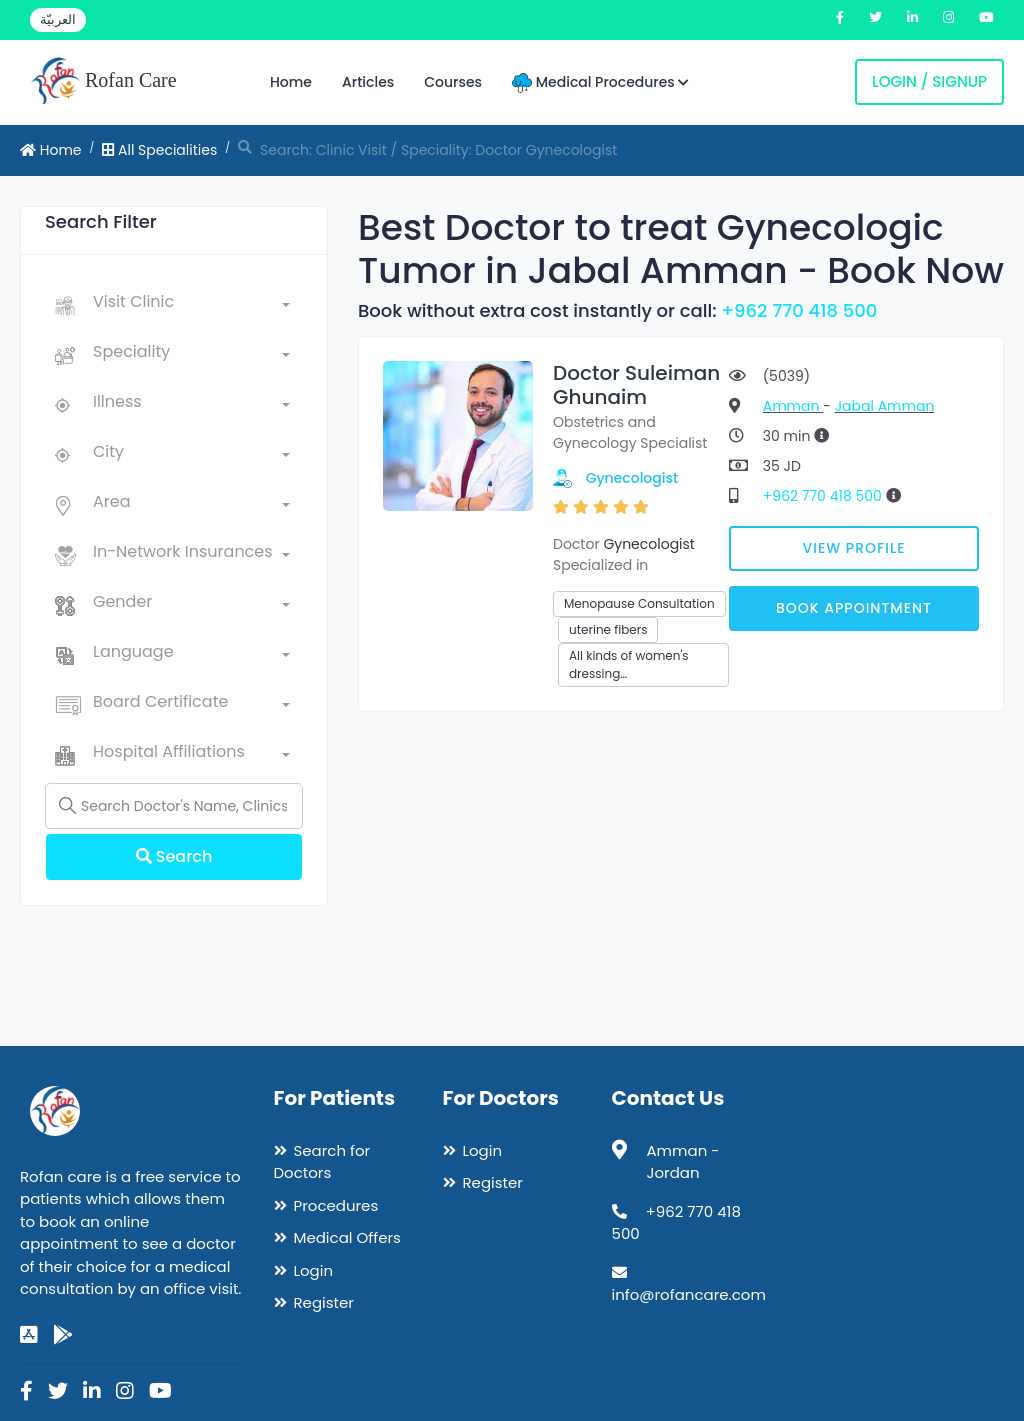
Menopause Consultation (639, 603)
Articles (368, 82)
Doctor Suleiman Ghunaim (636, 385)
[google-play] (63, 1335)
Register (324, 1302)
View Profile (854, 548)
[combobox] (191, 306)
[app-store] (29, 1335)
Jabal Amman (885, 406)
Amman (793, 406)
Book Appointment (854, 608)
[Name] (174, 806)
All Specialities (159, 150)
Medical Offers (347, 1237)
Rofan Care (103, 82)
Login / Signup (929, 81)
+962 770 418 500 (799, 310)
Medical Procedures (600, 82)
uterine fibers (608, 629)
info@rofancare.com (689, 1294)
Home (291, 82)
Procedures (336, 1205)
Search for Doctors (322, 1162)
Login (314, 1270)
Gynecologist (632, 478)
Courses (453, 82)
